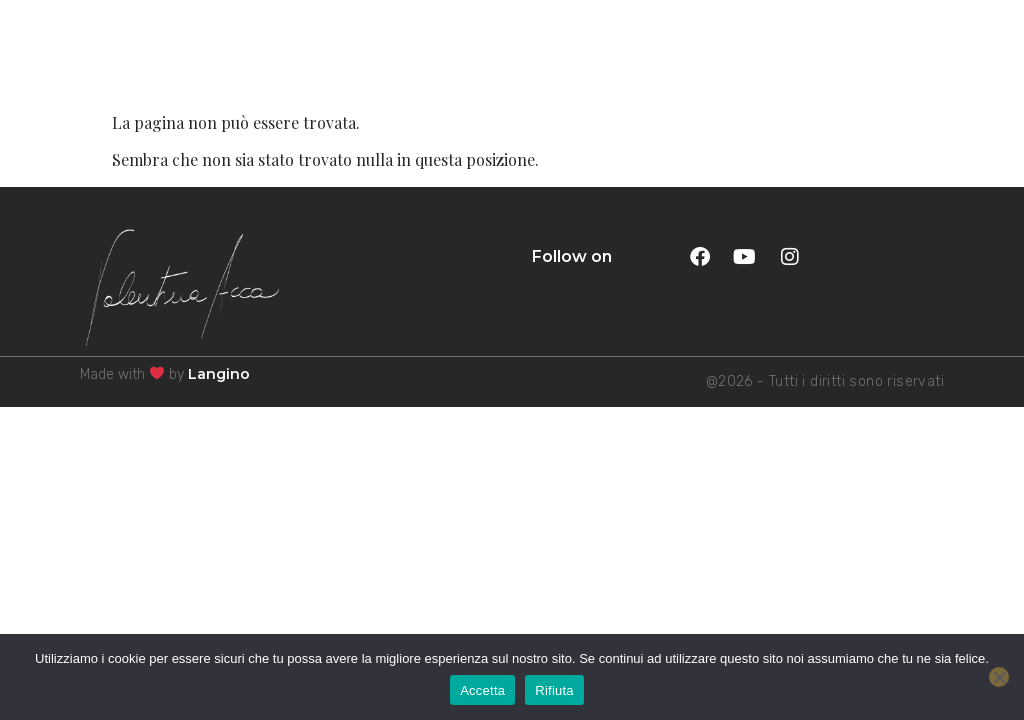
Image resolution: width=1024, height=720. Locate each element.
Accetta (482, 690)
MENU (961, 44)
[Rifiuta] (999, 677)
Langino (219, 374)
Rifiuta (554, 690)
